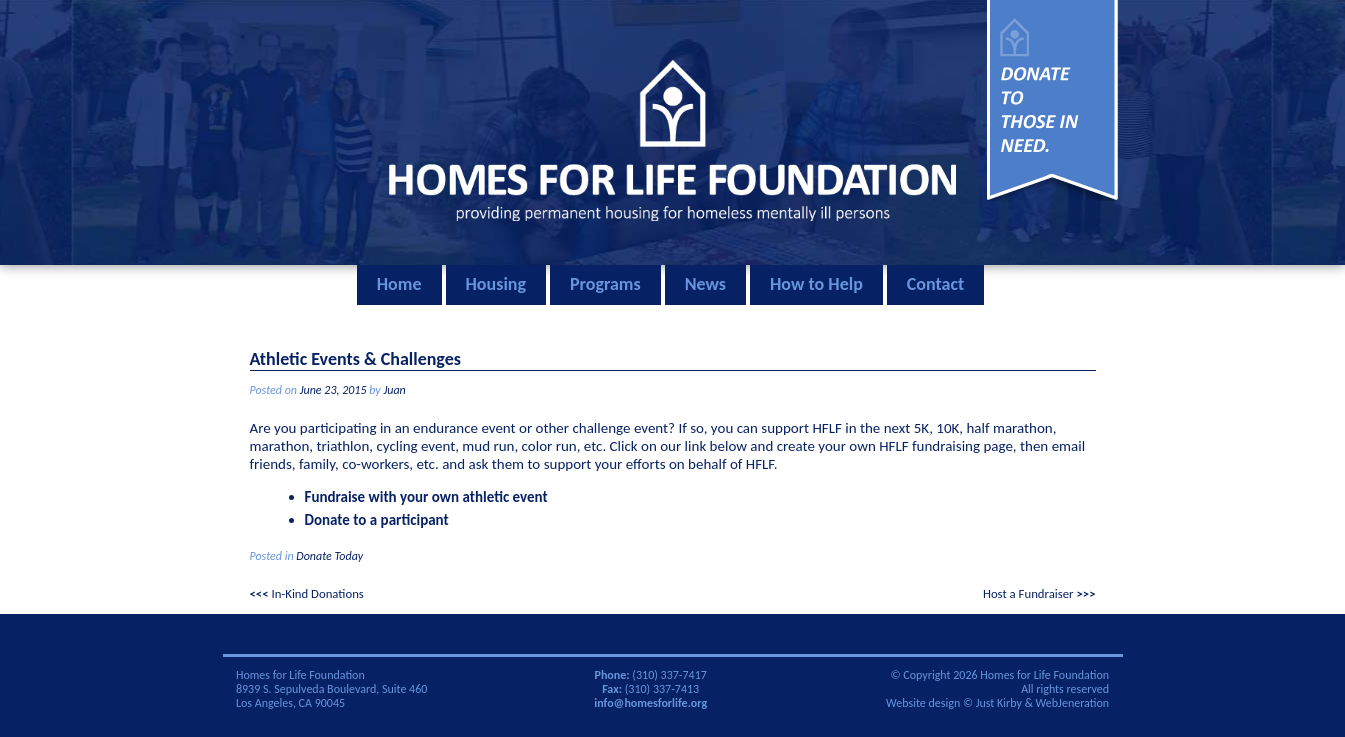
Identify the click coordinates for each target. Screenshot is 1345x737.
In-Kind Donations (317, 593)
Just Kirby (999, 703)
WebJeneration (1072, 703)
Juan (394, 390)
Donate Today (329, 556)
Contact (935, 284)
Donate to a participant (377, 520)
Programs (605, 284)
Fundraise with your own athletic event (426, 497)
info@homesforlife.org (650, 703)
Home (399, 284)
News (705, 284)
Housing (496, 284)
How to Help (816, 284)
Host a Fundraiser (1028, 593)
